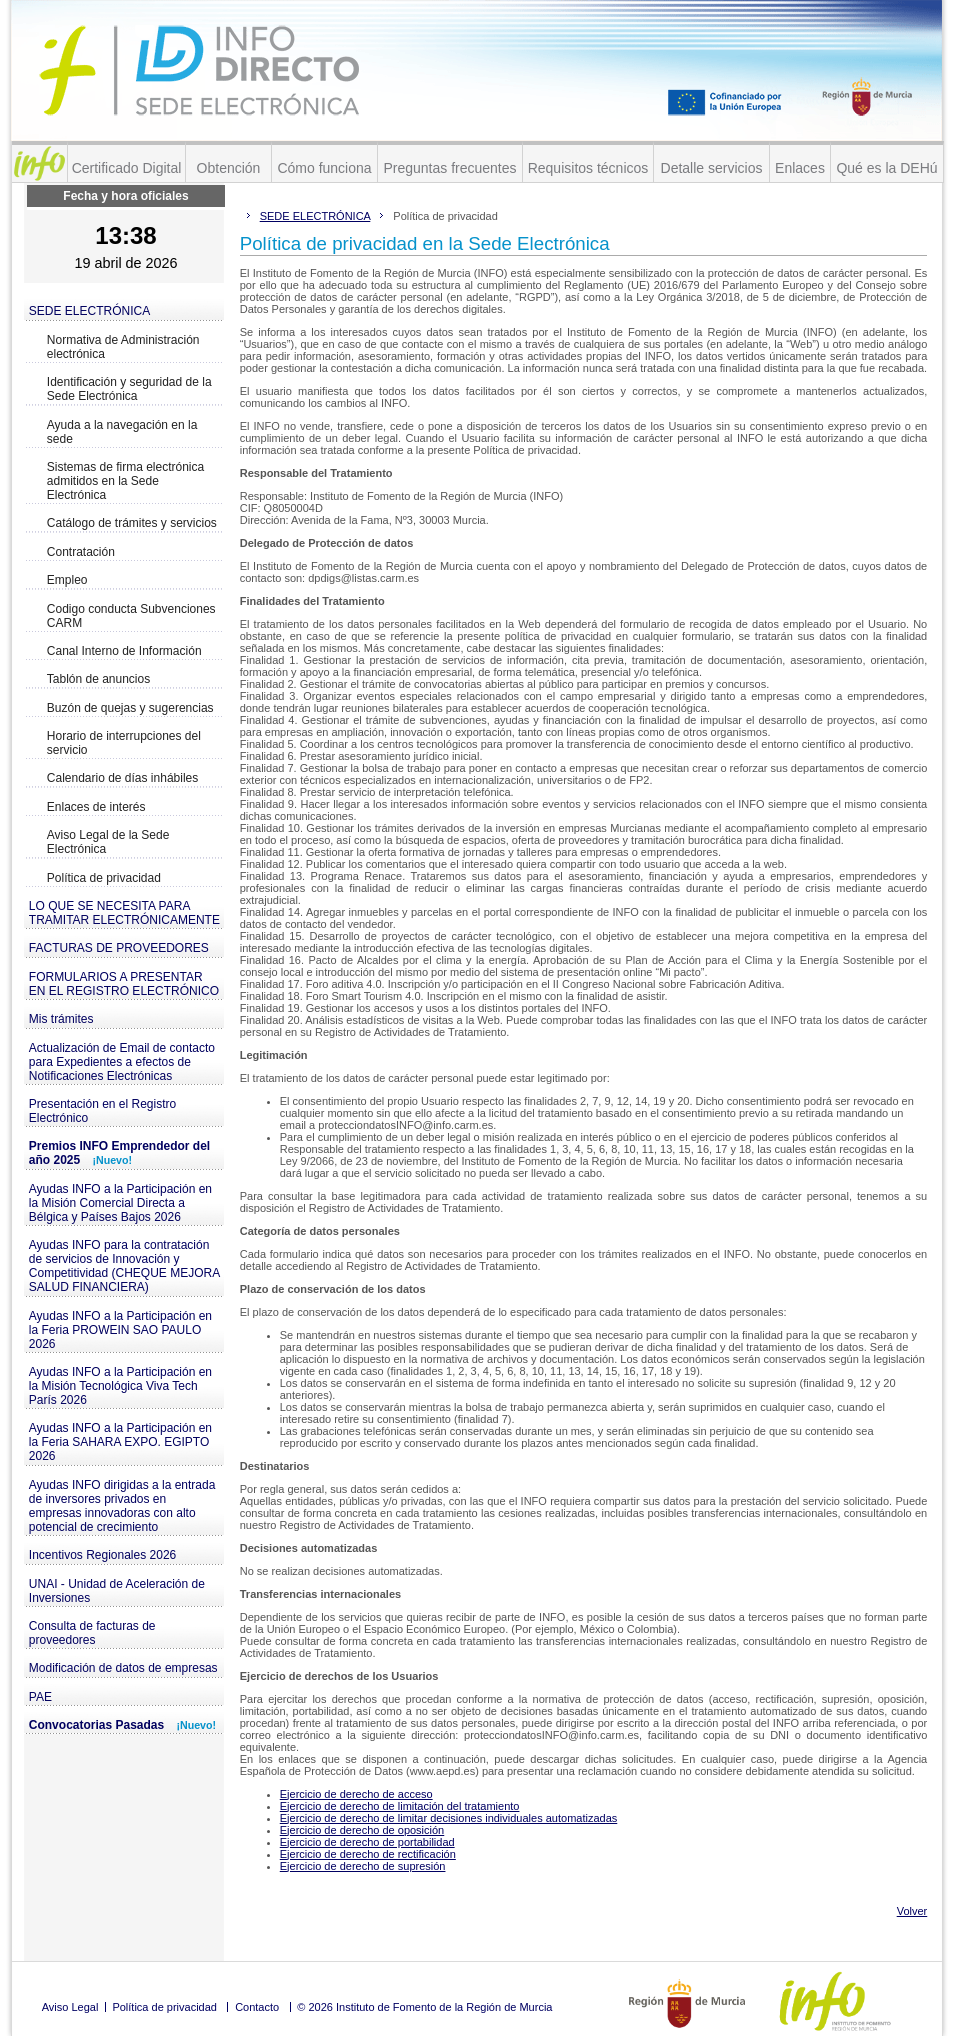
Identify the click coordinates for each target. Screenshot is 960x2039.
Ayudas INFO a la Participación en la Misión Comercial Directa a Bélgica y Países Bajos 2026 (120, 1203)
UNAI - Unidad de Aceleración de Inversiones (117, 1591)
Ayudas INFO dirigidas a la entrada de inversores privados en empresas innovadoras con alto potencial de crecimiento (122, 1506)
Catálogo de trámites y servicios (132, 523)
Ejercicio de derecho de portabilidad (367, 1842)
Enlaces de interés (96, 807)
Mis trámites (61, 1019)
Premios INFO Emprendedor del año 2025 (119, 1153)
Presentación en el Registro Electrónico (102, 1111)
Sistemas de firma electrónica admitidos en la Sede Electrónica (125, 481)
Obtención (229, 168)
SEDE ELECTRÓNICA (89, 311)
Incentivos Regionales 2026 (102, 1555)
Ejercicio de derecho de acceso (356, 1794)
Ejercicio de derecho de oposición (362, 1830)
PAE (40, 1697)
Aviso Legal (70, 2007)
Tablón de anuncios (98, 679)
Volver (912, 1911)
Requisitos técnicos (588, 168)
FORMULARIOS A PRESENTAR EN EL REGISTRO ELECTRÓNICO (124, 984)
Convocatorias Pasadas (122, 1725)
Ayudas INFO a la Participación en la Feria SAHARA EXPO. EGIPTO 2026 (120, 1442)
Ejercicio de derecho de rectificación (368, 1854)
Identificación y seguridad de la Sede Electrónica (129, 389)
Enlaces (800, 168)
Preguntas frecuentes (449, 168)
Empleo (67, 580)
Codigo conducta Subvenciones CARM (131, 616)
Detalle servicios (712, 168)
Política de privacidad (104, 878)
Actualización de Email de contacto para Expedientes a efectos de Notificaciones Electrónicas (122, 1062)
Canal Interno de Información (124, 651)
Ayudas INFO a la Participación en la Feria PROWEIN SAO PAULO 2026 (120, 1330)
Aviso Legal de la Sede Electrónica (108, 842)
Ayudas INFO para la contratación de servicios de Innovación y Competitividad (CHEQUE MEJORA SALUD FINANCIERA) (124, 1266)
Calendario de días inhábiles (122, 778)
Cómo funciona (324, 168)
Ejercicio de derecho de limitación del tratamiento (400, 1806)
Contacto (257, 2007)
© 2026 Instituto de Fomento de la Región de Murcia (424, 2007)
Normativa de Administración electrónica (123, 347)
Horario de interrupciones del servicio (124, 743)
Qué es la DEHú (886, 168)
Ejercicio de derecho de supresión (363, 1866)
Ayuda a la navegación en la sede (122, 432)
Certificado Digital (127, 168)
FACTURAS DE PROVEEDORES (119, 948)
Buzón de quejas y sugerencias (130, 708)
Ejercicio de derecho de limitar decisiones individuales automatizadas (449, 1818)
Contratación (81, 552)
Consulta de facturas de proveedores (92, 1633)
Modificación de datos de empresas (123, 1668)
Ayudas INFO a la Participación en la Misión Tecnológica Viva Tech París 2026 (120, 1386)
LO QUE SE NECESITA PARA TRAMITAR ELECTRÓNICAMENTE (124, 913)
